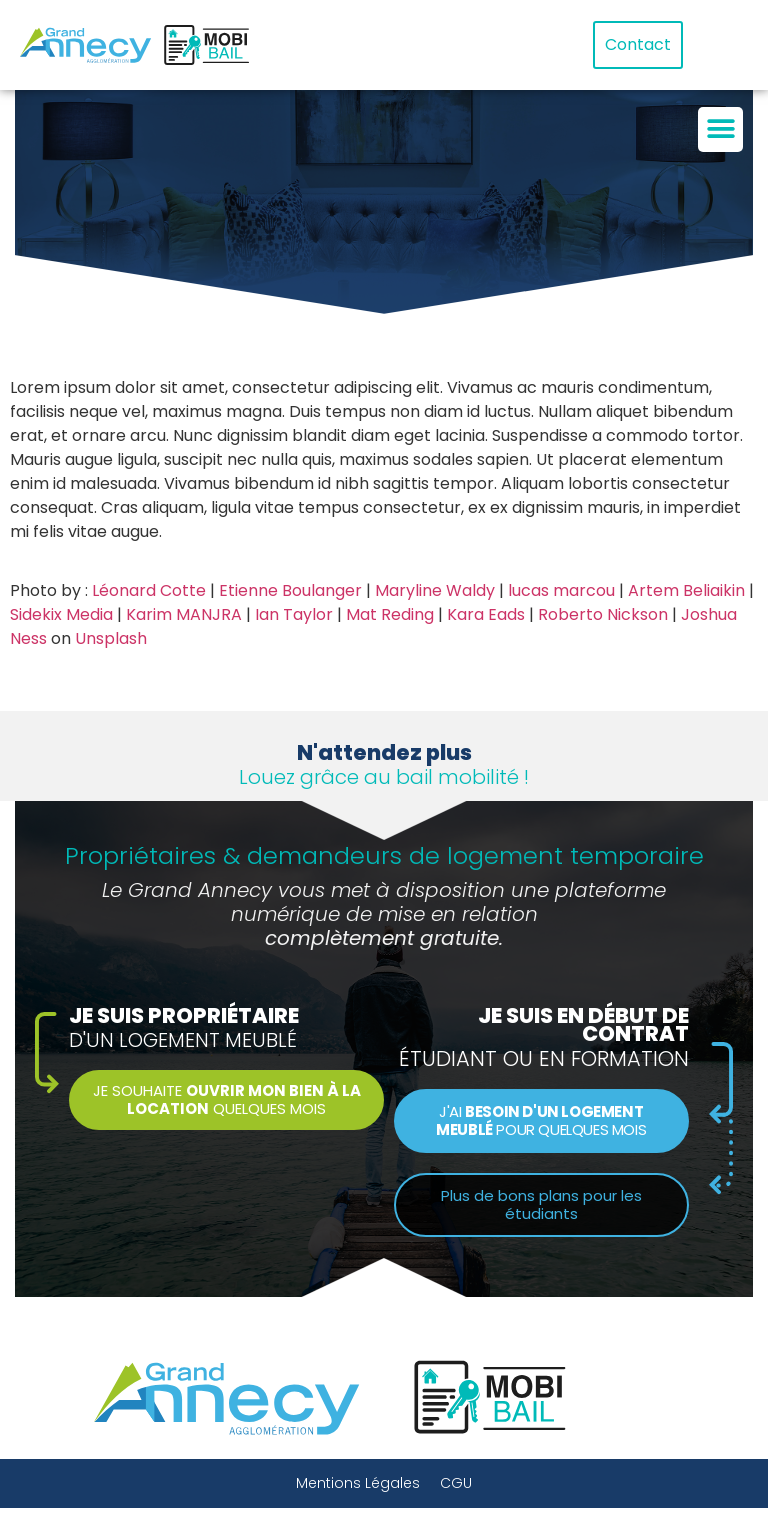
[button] (720, 129)
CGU (456, 1483)
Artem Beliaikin (686, 590)
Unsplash (111, 638)
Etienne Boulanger (290, 590)
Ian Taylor (294, 614)
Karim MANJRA (184, 614)
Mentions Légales (358, 1483)
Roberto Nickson (603, 614)
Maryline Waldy (435, 590)
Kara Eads (486, 614)
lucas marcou (561, 590)
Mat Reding (390, 614)
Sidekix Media (61, 614)
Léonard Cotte (149, 590)
